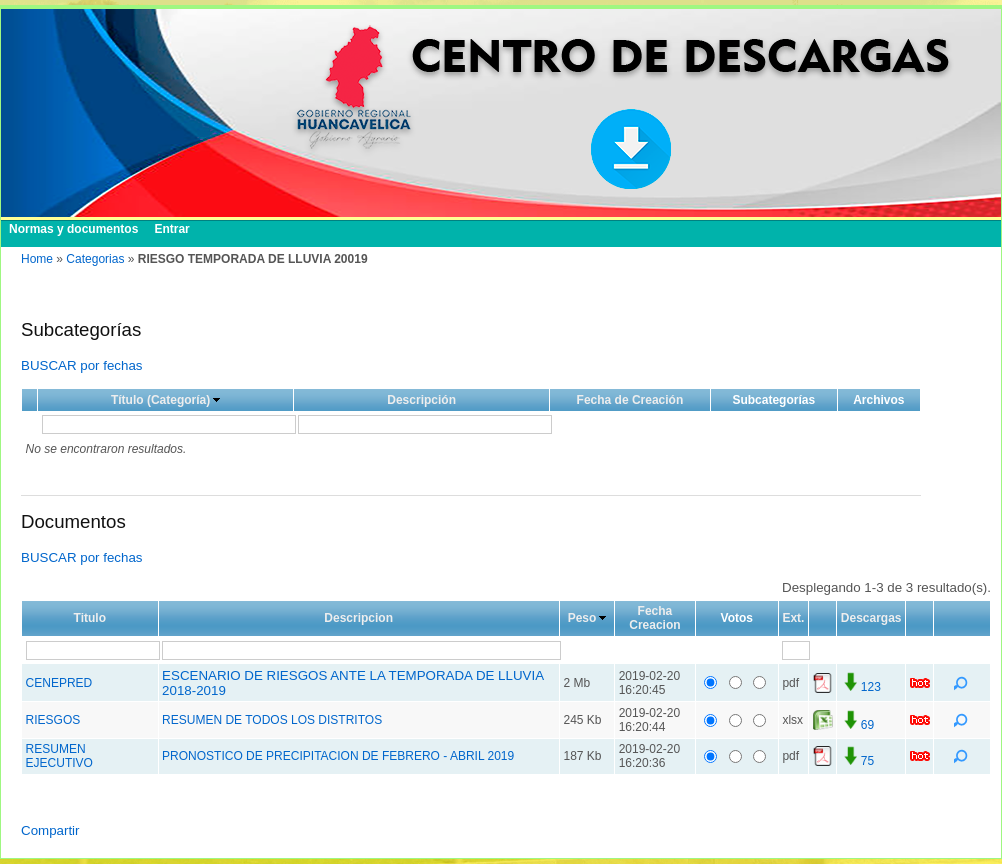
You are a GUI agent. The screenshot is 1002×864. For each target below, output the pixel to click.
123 (861, 687)
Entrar (171, 229)
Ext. (793, 618)
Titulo (90, 618)
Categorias (95, 259)
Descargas (871, 618)
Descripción (421, 400)
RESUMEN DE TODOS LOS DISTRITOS (272, 720)
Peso (582, 618)
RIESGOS (53, 720)
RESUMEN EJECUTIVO (59, 756)
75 (857, 761)
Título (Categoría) (160, 400)
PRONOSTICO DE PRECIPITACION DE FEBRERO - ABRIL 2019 (338, 756)
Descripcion (358, 618)
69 (857, 725)
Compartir (50, 830)
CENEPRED (59, 683)
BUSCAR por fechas (81, 365)
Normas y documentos (73, 229)
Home (37, 259)
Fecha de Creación (630, 400)
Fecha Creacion (654, 618)
